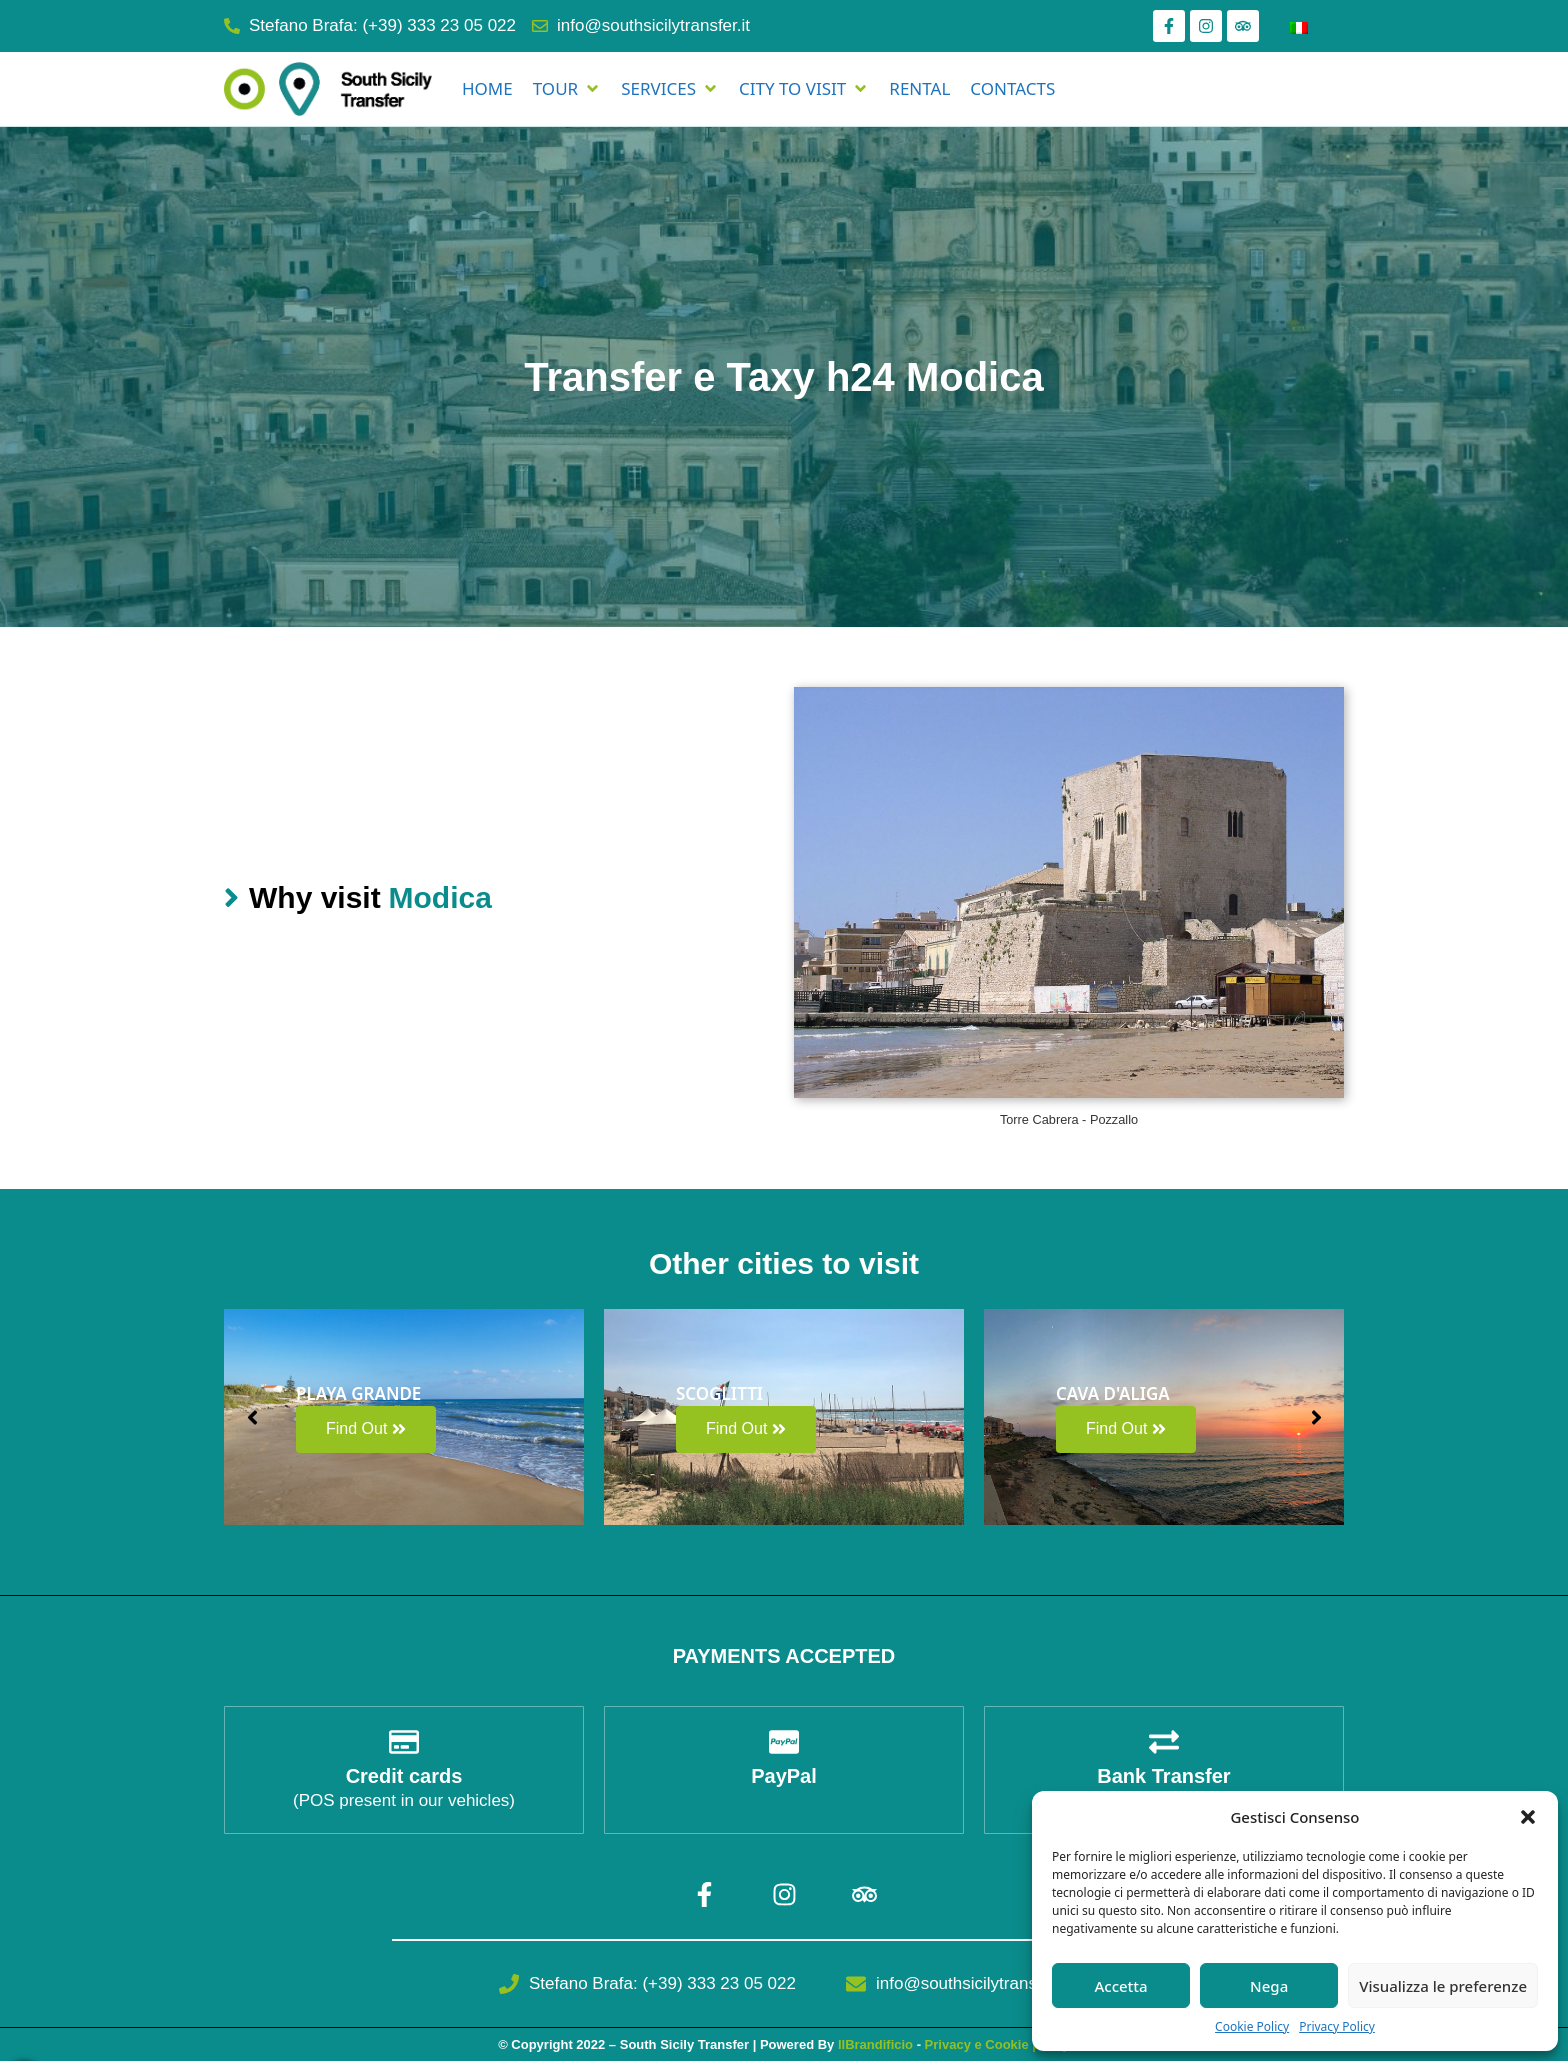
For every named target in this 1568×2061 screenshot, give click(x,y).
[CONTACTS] (1012, 89)
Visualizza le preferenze (1443, 1986)
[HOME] (487, 89)
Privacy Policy (1337, 2026)
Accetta (1120, 1986)
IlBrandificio (875, 2044)
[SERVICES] (670, 89)
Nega (1269, 1986)
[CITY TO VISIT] (804, 89)
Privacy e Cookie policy (997, 2044)
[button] (1528, 1817)
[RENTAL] (919, 89)
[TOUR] (567, 89)
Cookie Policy (1252, 2026)
